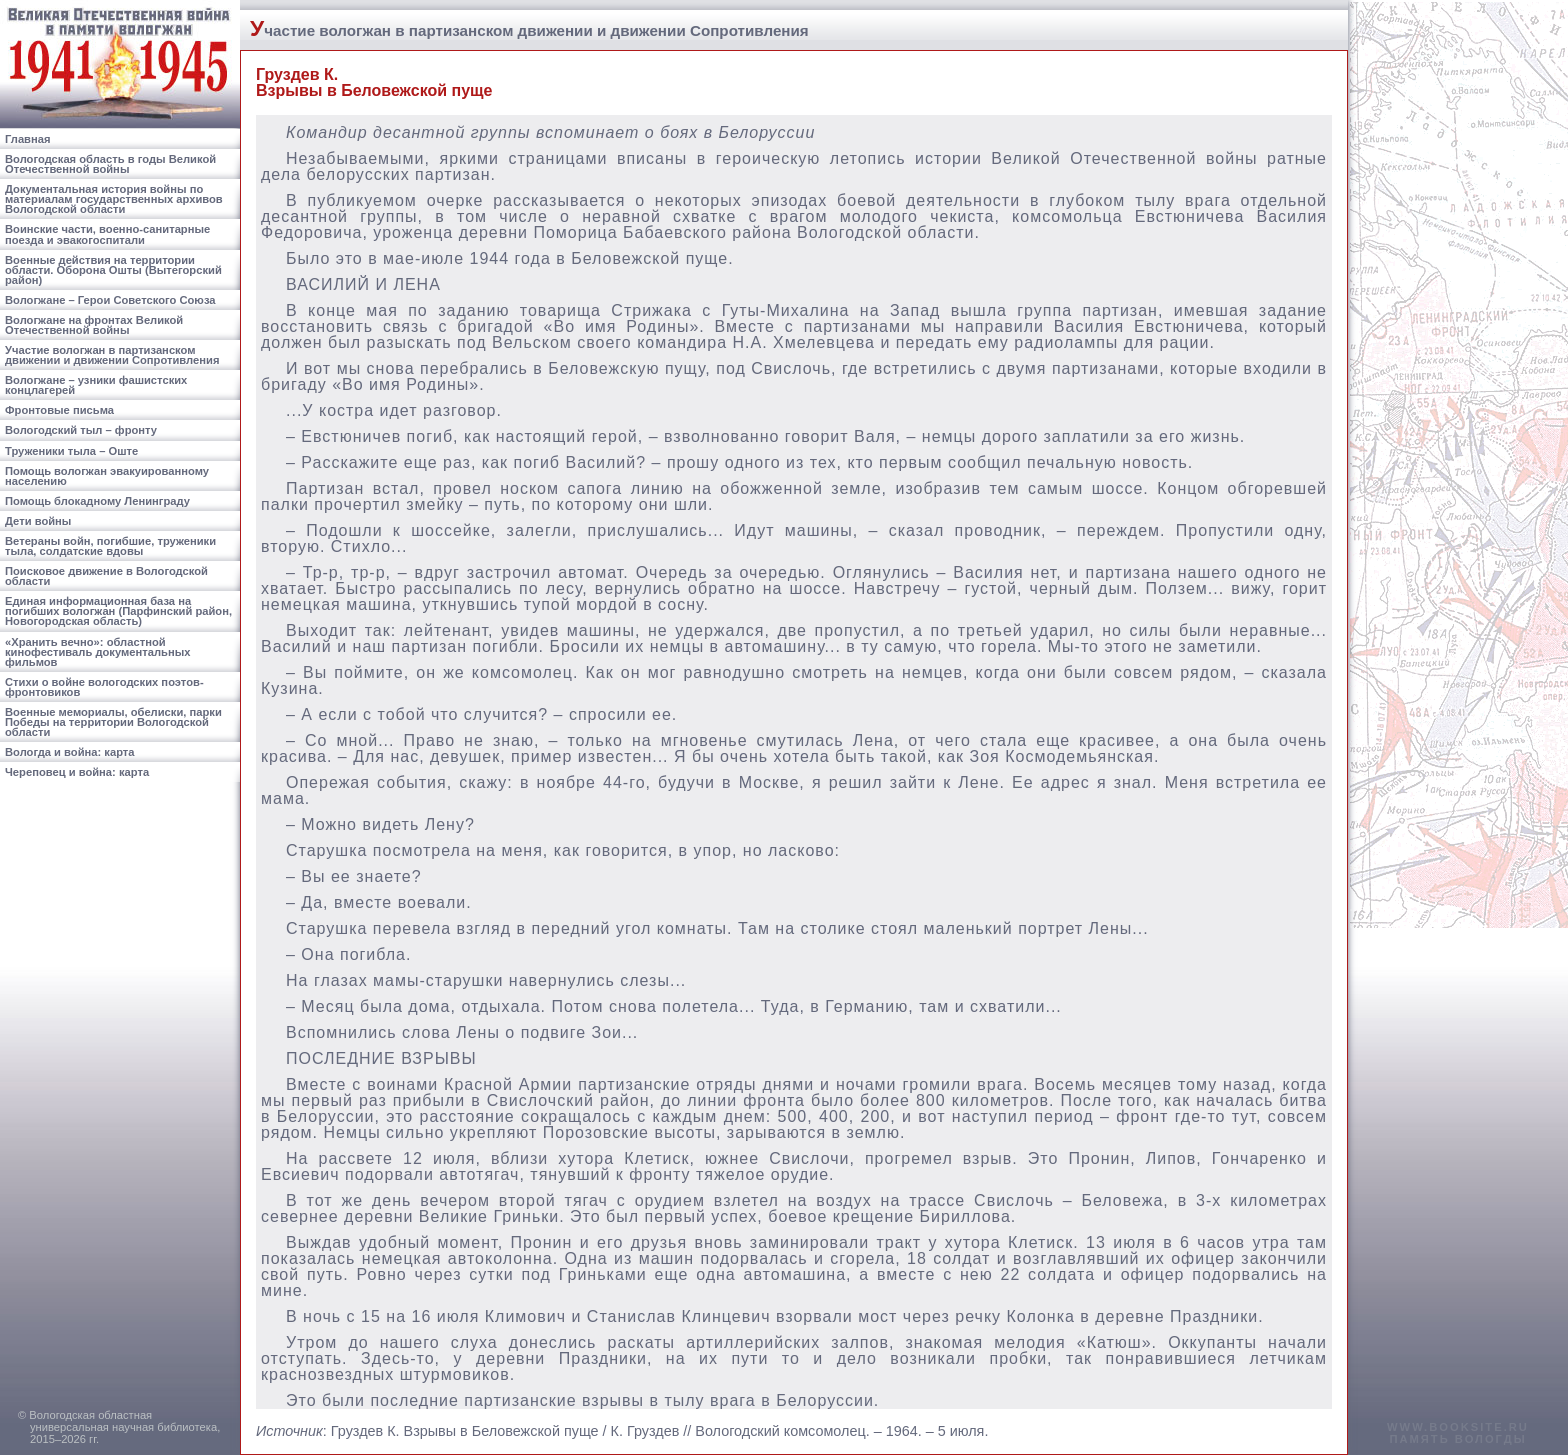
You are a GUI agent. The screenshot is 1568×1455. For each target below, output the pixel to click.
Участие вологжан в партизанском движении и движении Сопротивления (112, 355)
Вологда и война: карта (70, 752)
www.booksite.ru (1458, 1427)
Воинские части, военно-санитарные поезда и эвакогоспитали (107, 234)
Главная (28, 139)
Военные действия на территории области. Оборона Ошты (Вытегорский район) (113, 270)
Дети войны (38, 521)
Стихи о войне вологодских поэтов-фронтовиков (104, 687)
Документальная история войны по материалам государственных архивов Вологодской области (114, 199)
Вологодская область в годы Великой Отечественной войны (110, 164)
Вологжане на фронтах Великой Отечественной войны (94, 325)
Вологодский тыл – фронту (81, 430)
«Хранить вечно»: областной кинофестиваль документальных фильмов (98, 652)
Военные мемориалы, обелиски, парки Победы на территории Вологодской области (113, 722)
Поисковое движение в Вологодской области (106, 576)
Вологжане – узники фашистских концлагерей (96, 385)
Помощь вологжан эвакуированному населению (107, 476)
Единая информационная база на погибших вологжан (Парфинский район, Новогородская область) (118, 611)
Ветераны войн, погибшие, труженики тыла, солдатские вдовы (110, 546)
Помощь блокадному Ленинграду (97, 501)
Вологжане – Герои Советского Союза (110, 300)
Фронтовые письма (59, 410)
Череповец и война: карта (77, 772)
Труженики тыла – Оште (71, 451)
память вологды (1457, 1439)
